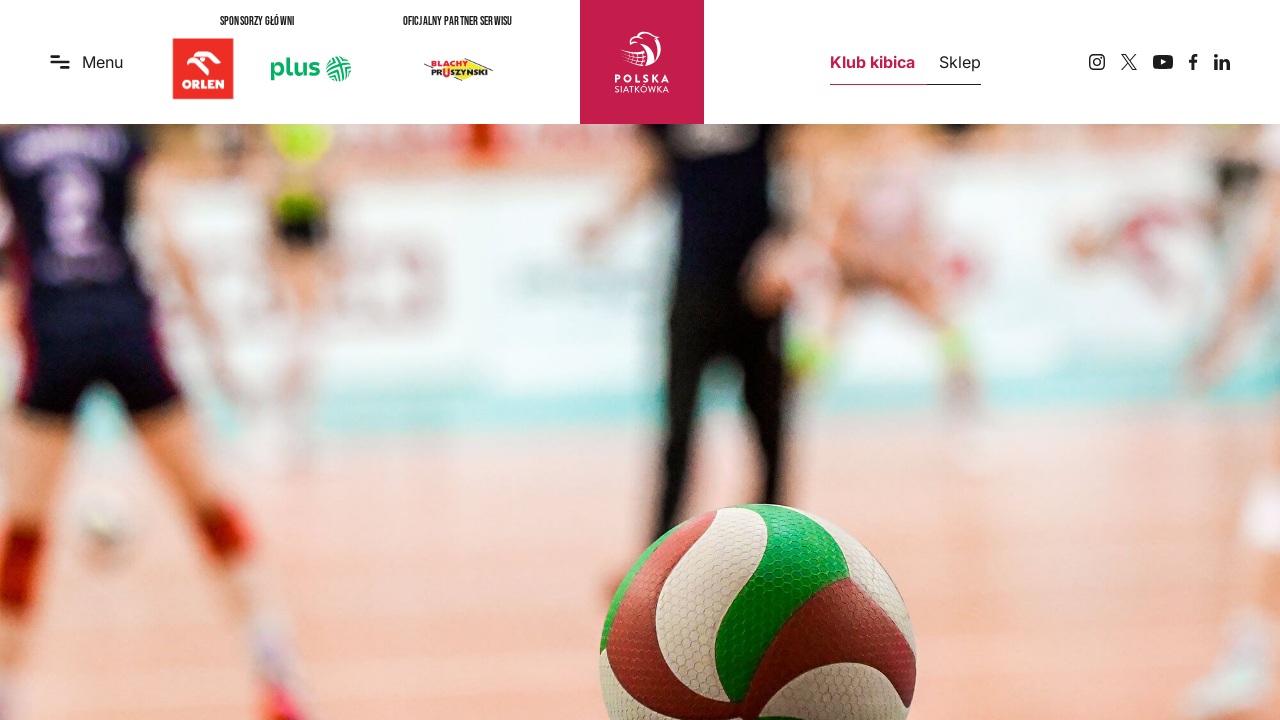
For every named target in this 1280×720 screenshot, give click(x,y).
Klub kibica (872, 62)
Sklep (960, 62)
